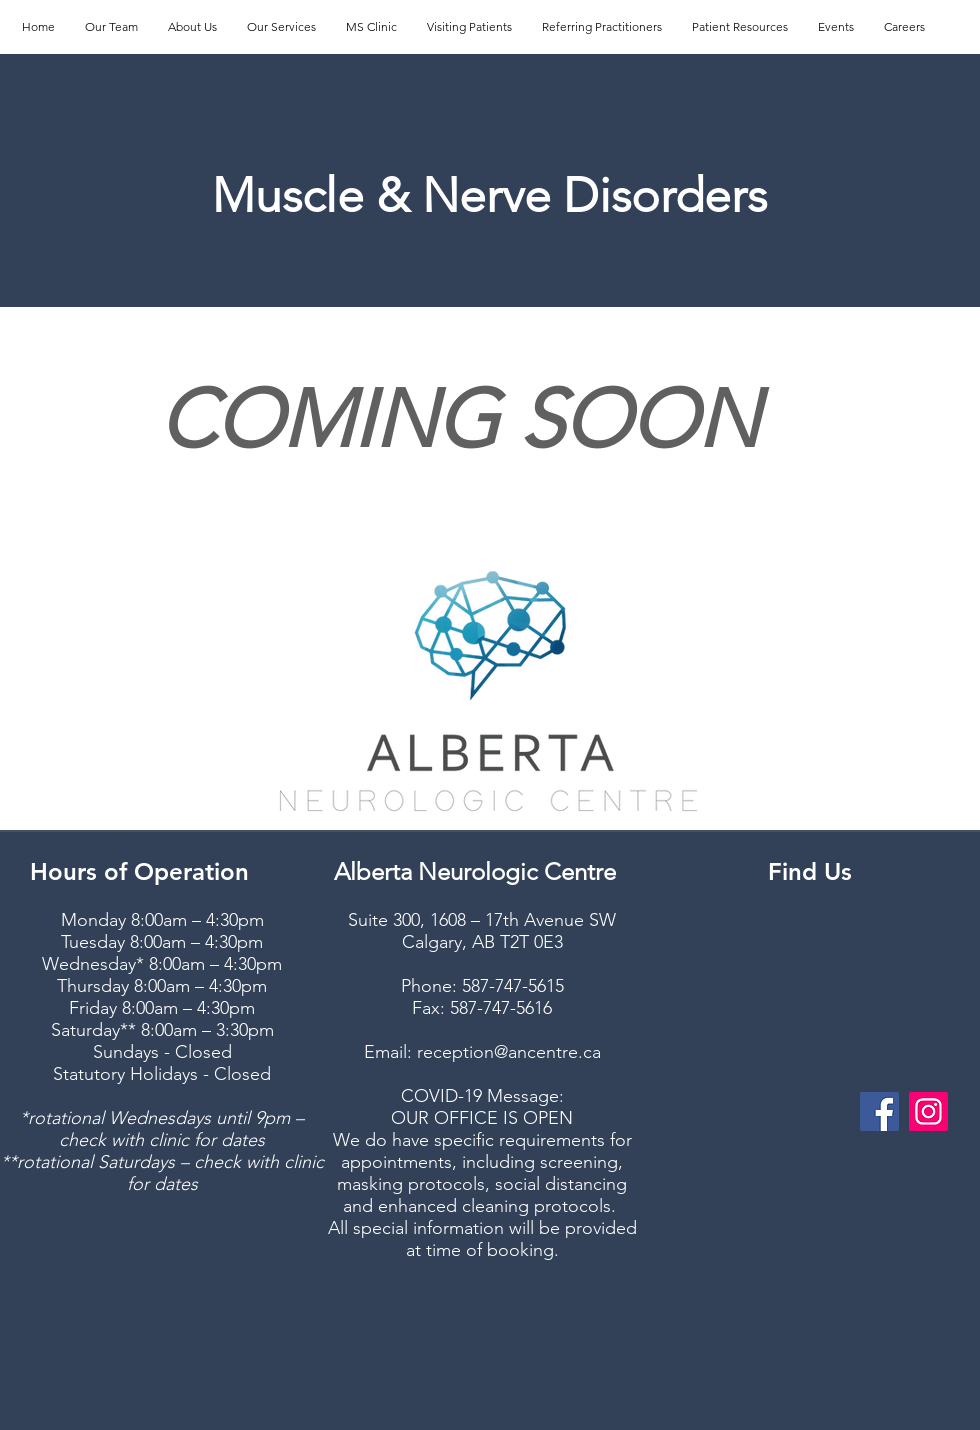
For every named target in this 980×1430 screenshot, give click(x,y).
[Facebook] (879, 1111)
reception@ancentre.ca (509, 1052)
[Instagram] (928, 1111)
